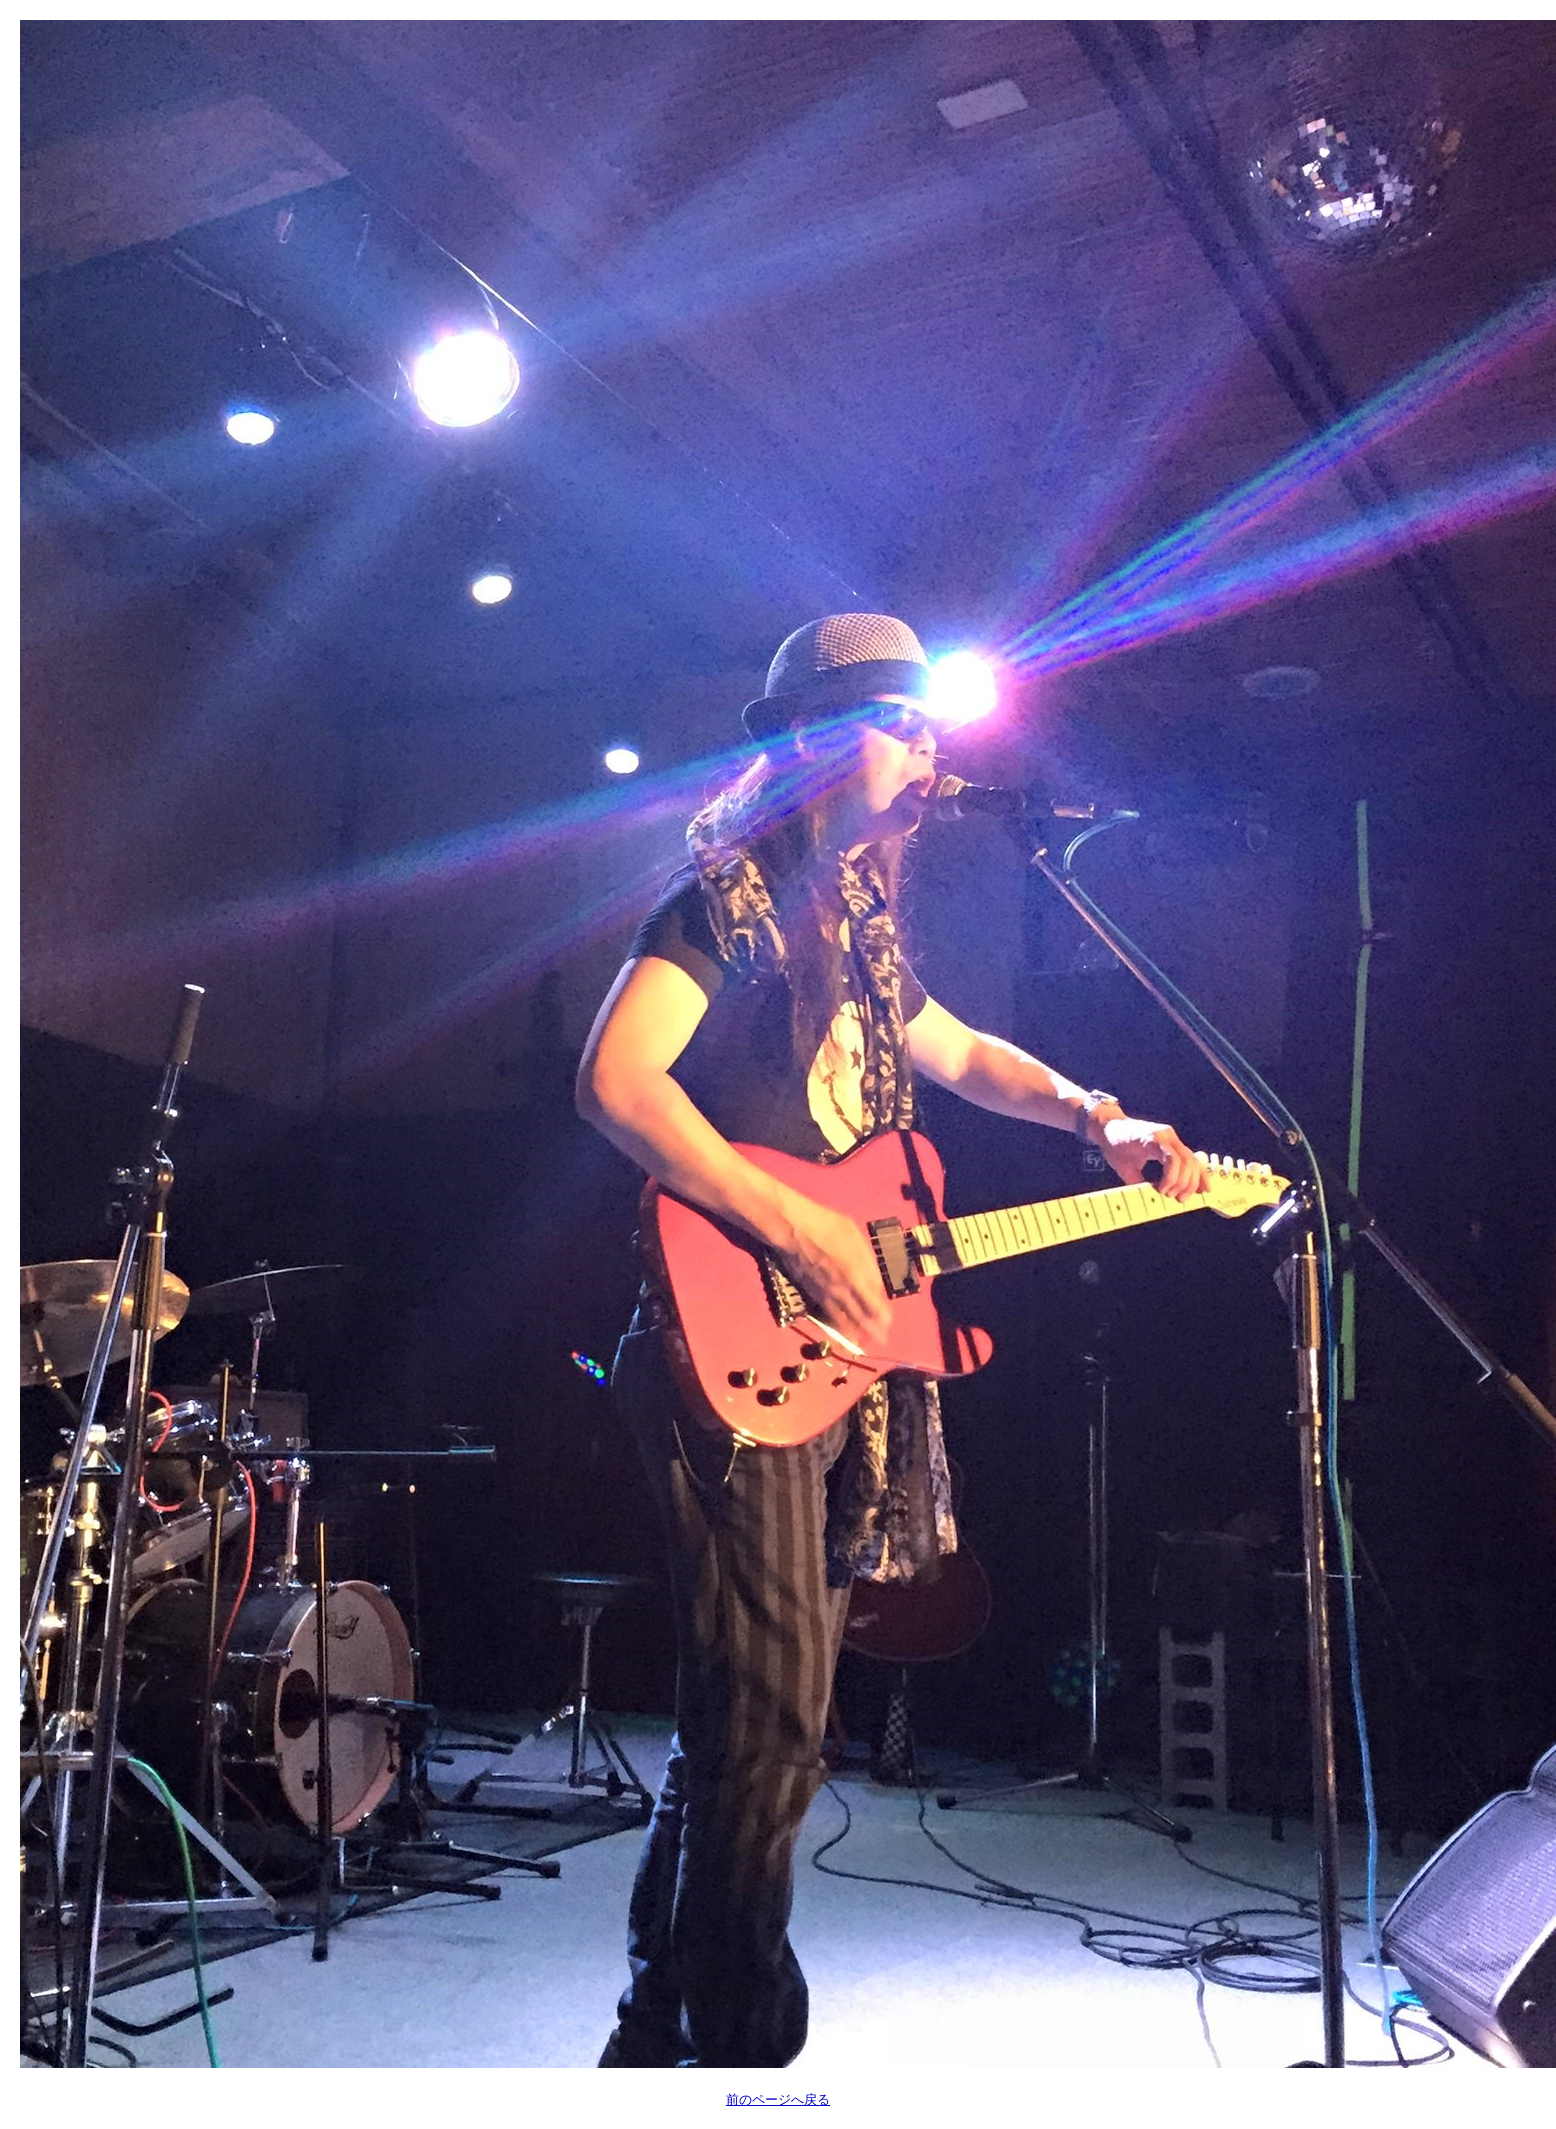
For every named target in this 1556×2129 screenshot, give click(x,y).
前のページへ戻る (778, 2099)
